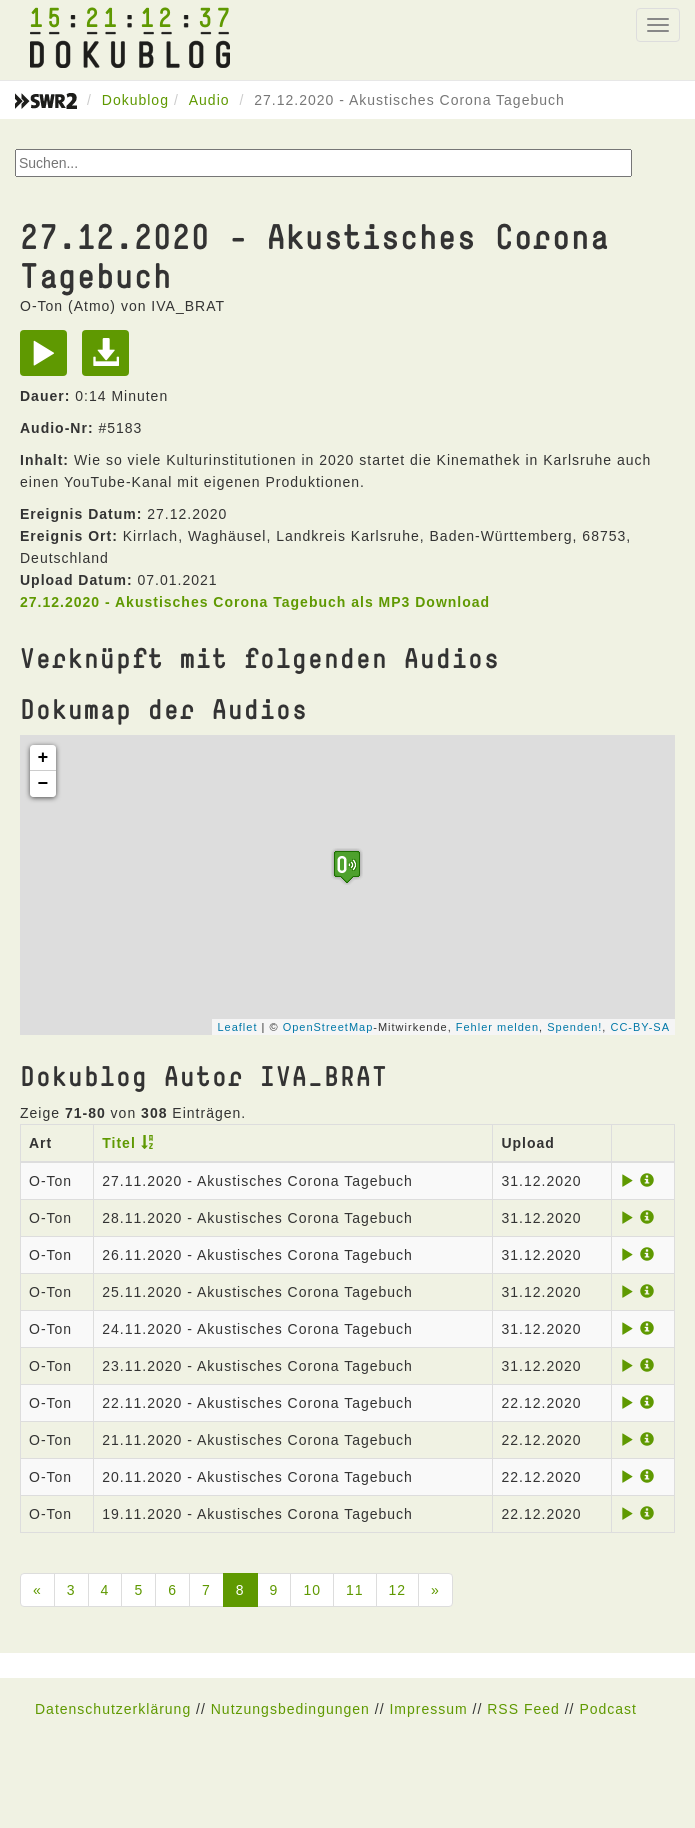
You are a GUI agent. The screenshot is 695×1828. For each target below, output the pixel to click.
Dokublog (135, 100)
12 (398, 1590)
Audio (209, 100)
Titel (119, 1143)
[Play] (48, 360)
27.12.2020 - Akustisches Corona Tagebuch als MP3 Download (255, 602)
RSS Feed (523, 1709)
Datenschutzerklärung (113, 1709)
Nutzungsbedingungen (290, 1709)
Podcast (608, 1709)
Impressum (428, 1709)
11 (355, 1590)
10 (312, 1590)
